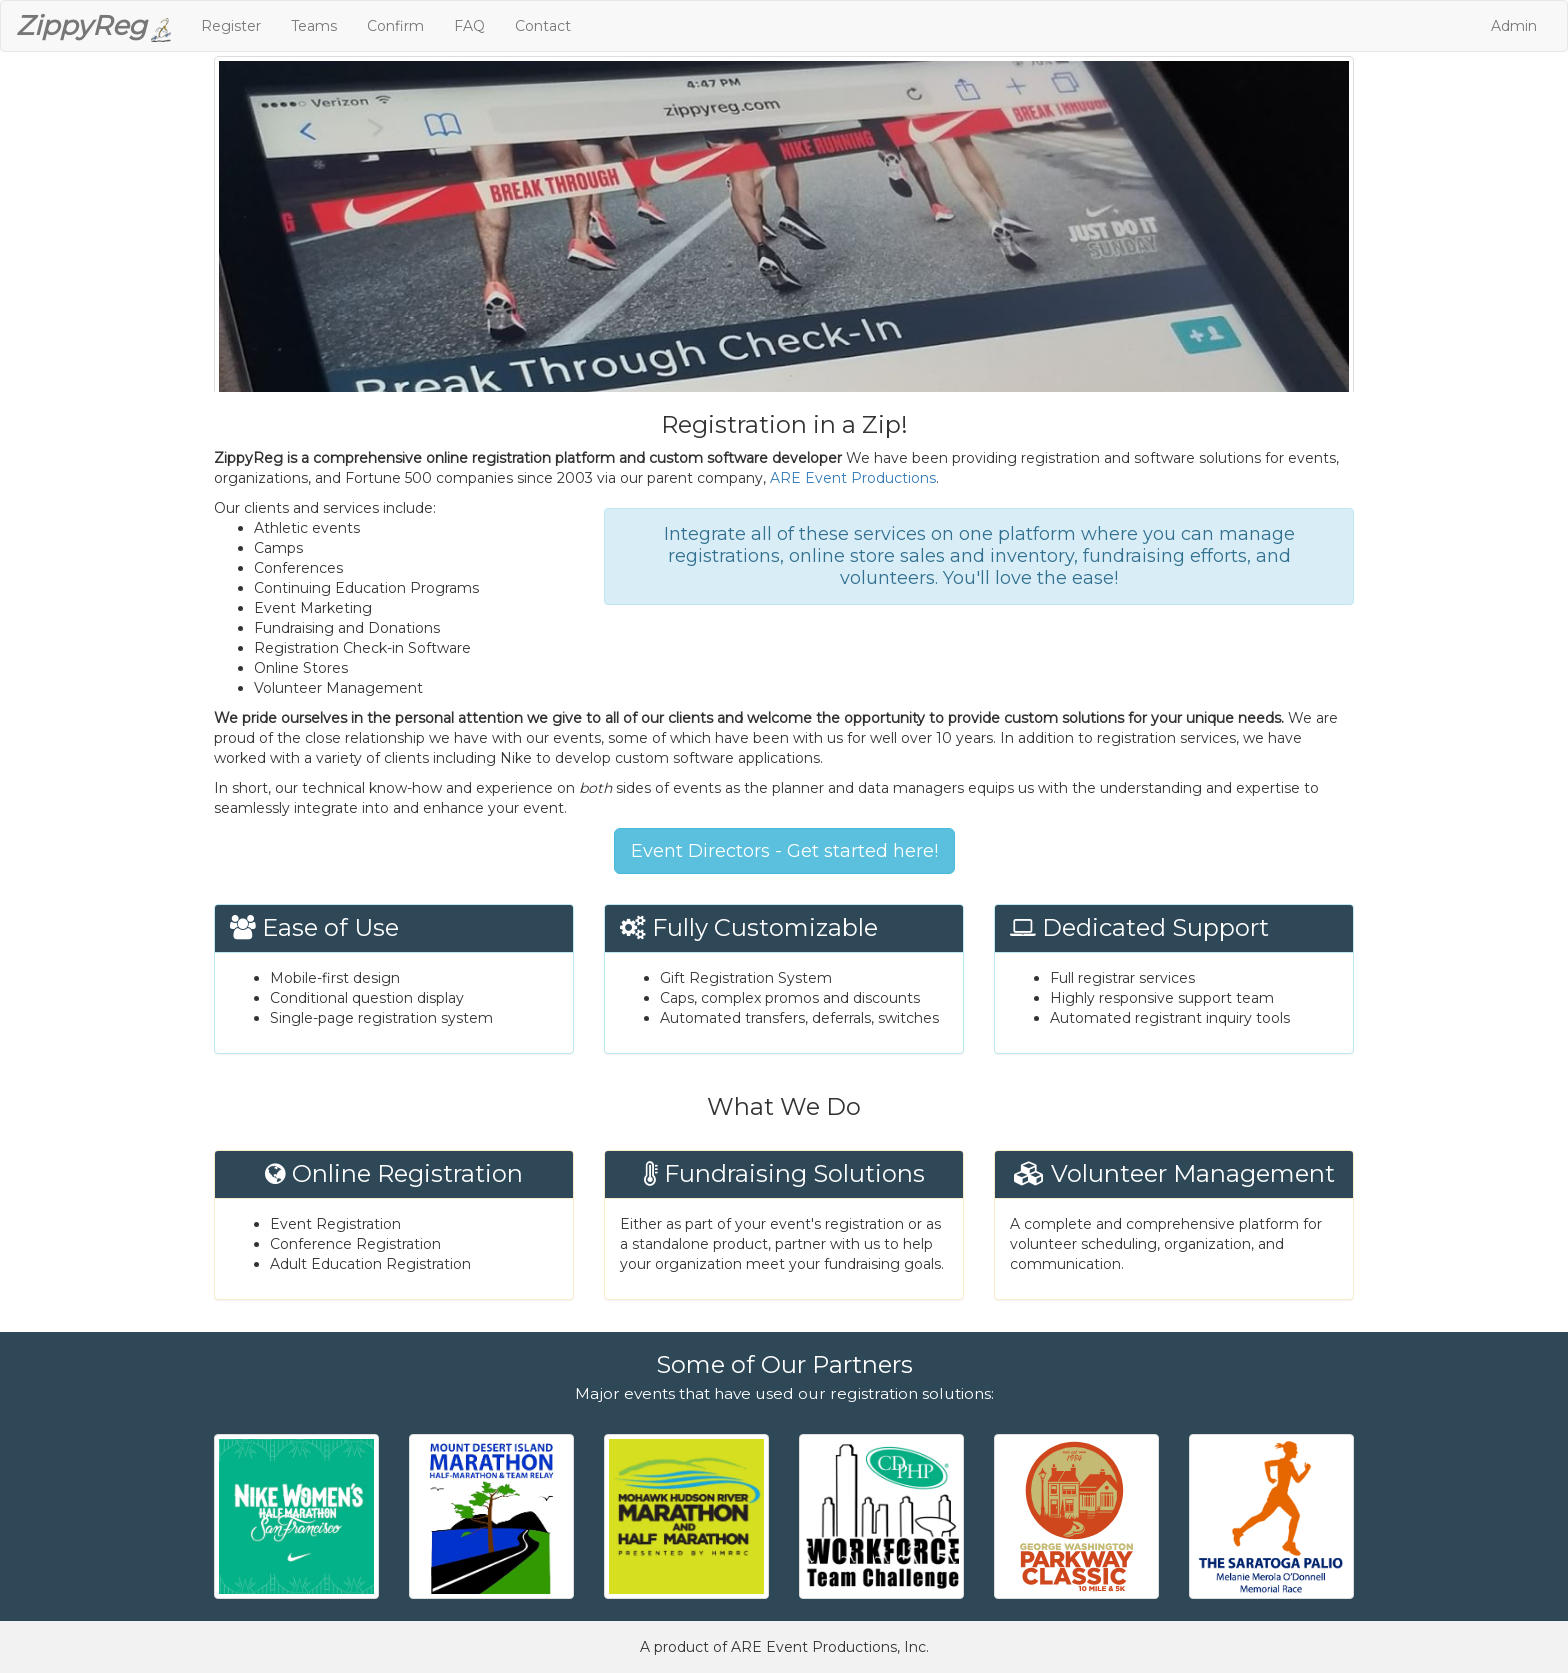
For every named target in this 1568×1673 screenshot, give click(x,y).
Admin (1514, 26)
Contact (543, 26)
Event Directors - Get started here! (784, 851)
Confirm (395, 26)
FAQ (469, 26)
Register (231, 26)
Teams (314, 26)
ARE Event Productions (853, 478)
